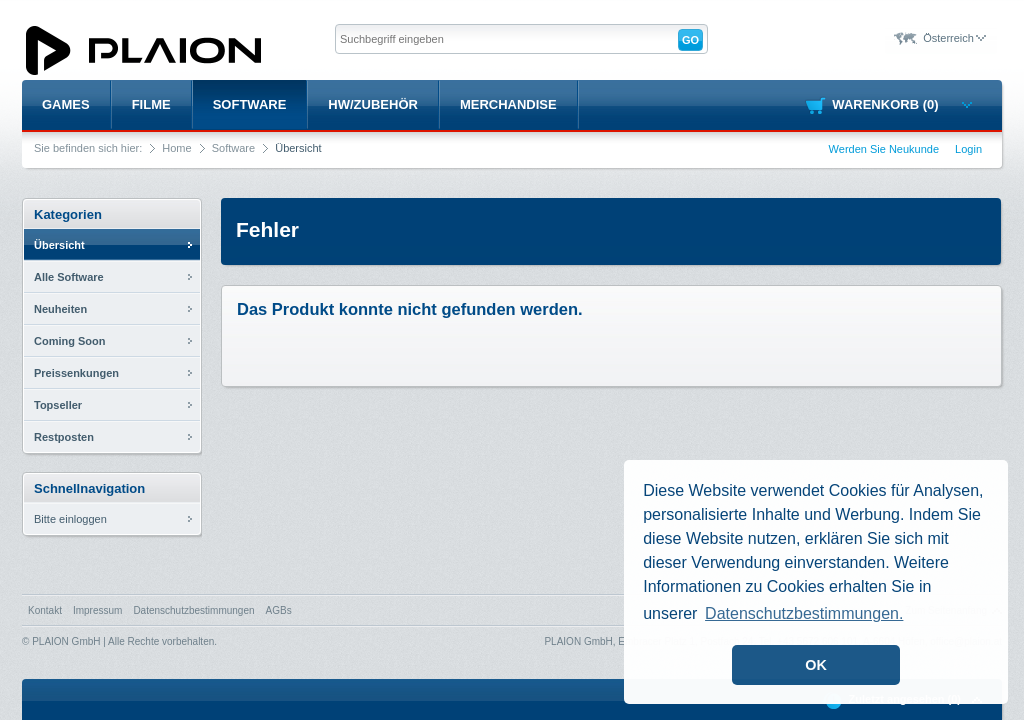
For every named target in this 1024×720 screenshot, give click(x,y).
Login (968, 149)
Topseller (58, 405)
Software (250, 104)
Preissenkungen (76, 373)
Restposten (64, 437)
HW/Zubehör (373, 104)
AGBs (279, 610)
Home (176, 148)
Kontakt (45, 610)
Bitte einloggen (70, 519)
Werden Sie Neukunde (884, 149)
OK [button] (816, 665)
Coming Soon (70, 341)
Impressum (97, 610)
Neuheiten (60, 309)
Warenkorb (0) (901, 104)
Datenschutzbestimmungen (193, 610)
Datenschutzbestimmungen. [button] (804, 613)
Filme (151, 104)
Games (66, 104)
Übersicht (59, 245)
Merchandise (508, 104)
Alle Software (69, 277)
